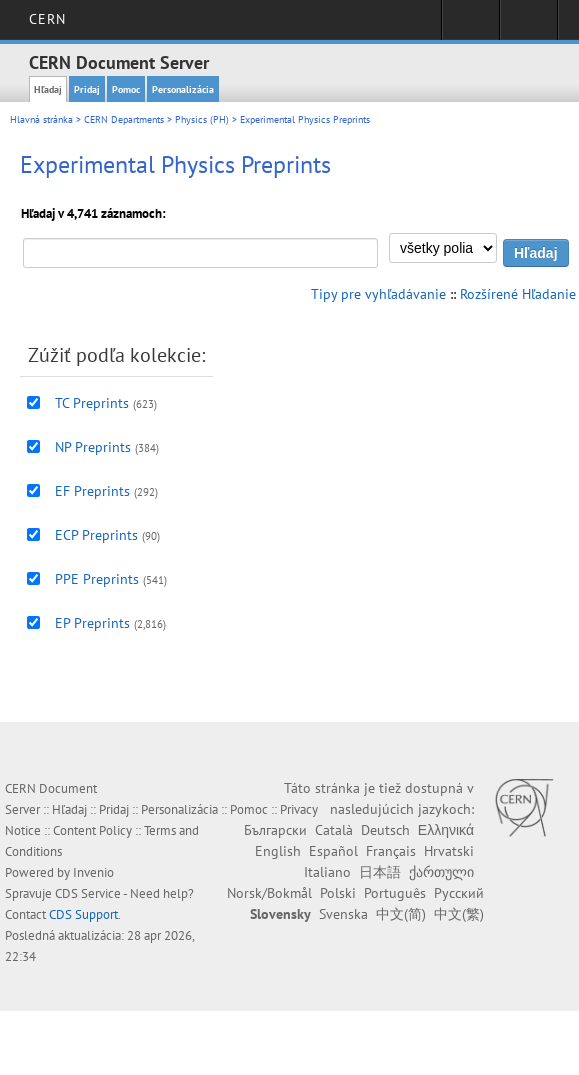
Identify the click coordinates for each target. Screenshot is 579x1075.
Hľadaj (48, 89)
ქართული (441, 872)
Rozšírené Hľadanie (518, 294)
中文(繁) (459, 914)
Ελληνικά (446, 830)
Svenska (343, 914)
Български (275, 830)
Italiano (327, 872)
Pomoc (126, 89)
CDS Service (88, 893)
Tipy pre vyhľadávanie (378, 294)
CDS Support (83, 914)
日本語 (380, 872)
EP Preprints (92, 623)
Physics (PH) (202, 119)
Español (333, 851)
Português (395, 893)
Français (391, 851)
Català (334, 830)
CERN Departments (124, 119)
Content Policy (92, 830)
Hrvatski (449, 851)
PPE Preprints (97, 579)
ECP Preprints (96, 535)
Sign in (470, 26)
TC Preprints (92, 403)
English (278, 851)
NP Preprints (93, 447)
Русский (459, 893)
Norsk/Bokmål (269, 893)
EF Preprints (92, 491)
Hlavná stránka (41, 119)
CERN (47, 19)
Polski (338, 893)
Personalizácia (183, 89)
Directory (528, 26)
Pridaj (87, 89)
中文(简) (401, 914)
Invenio (93, 872)
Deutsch (385, 830)
